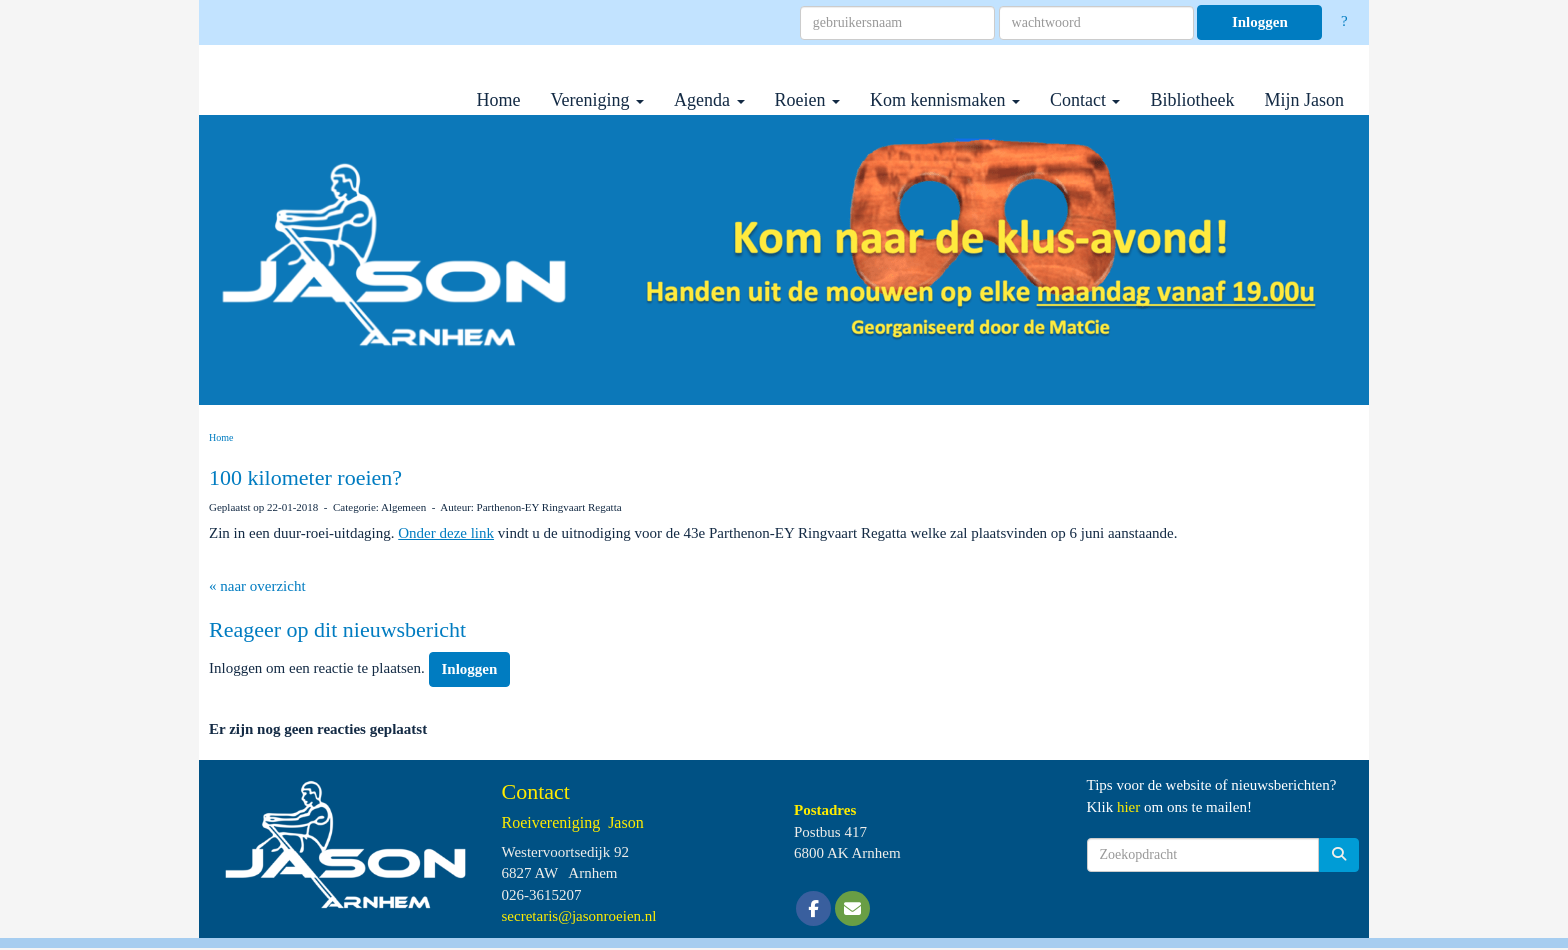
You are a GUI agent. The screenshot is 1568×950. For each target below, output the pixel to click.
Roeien (808, 100)
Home (499, 100)
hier (1128, 807)
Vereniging (597, 100)
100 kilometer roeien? (305, 477)
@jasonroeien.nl (579, 916)
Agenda (709, 100)
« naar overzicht (257, 586)
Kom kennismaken (945, 100)
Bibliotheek (1192, 100)
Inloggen (1260, 22)
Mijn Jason (1304, 100)
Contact (1085, 100)
